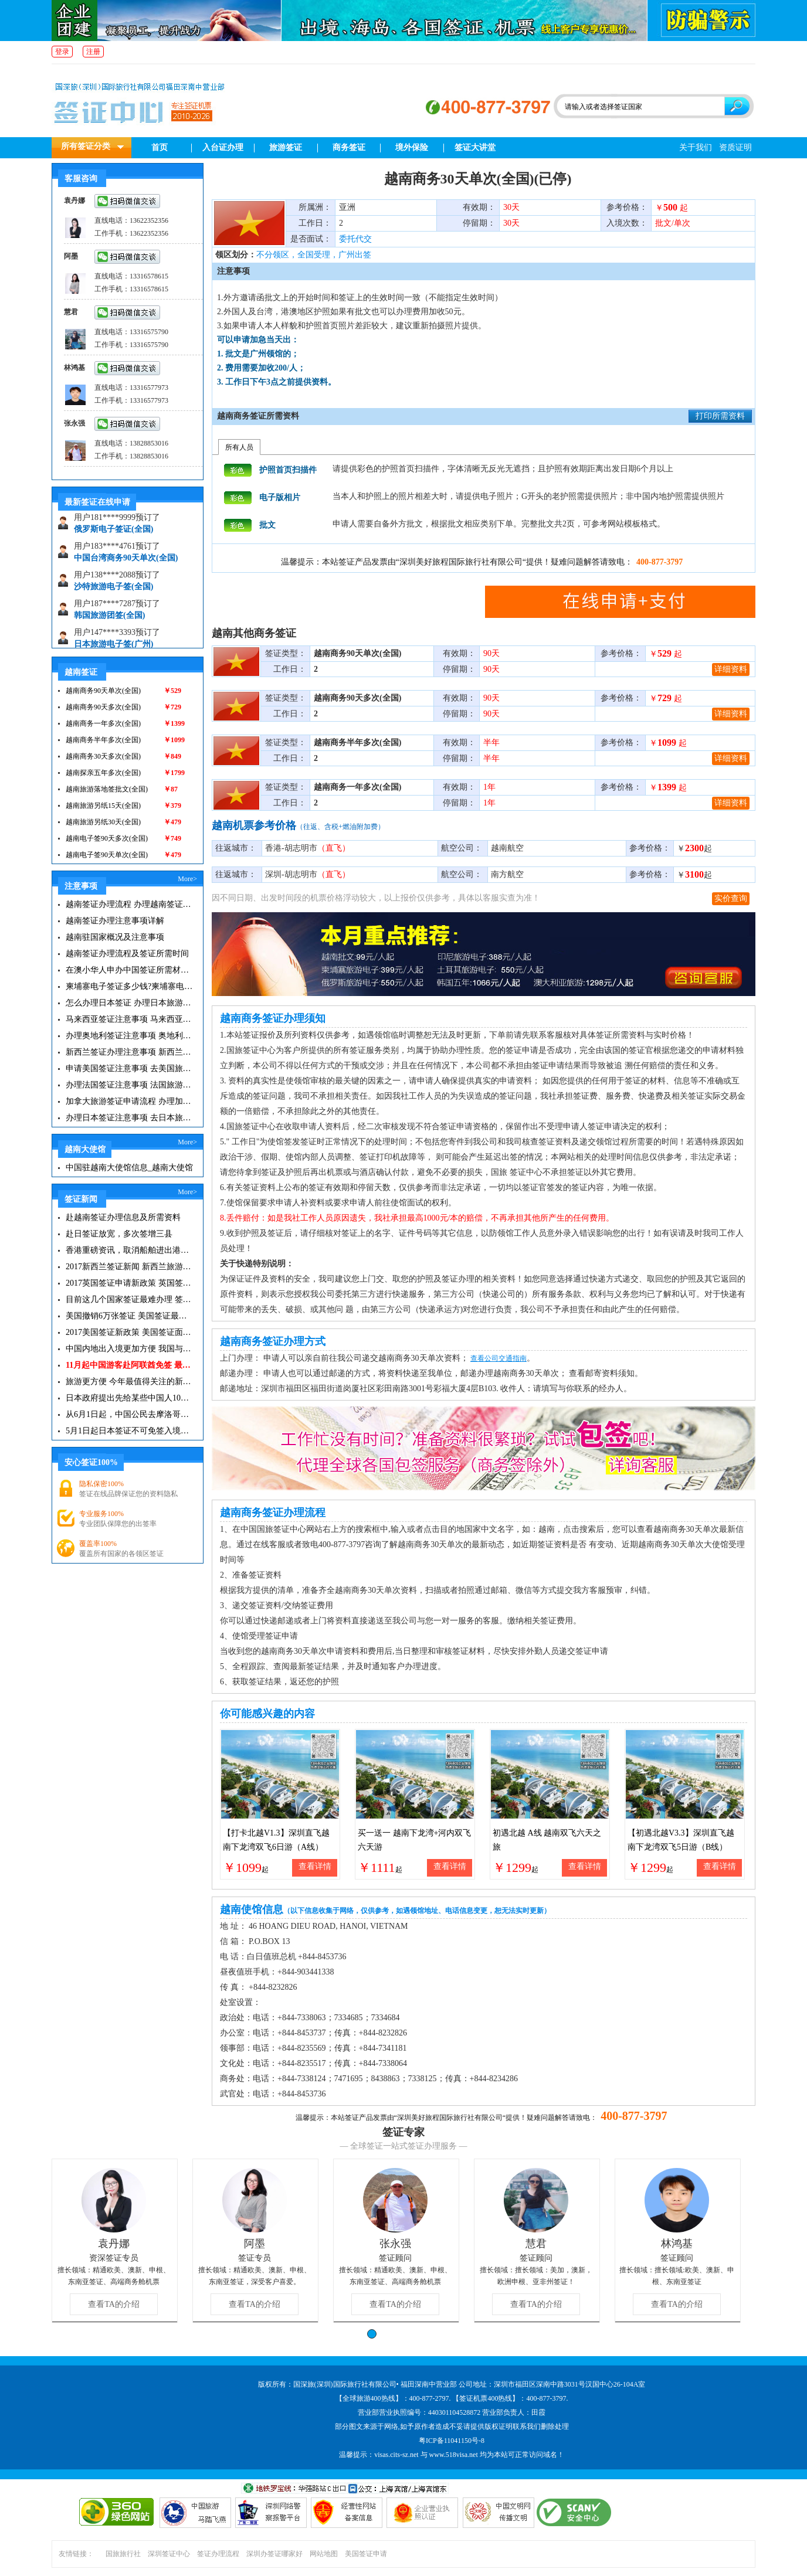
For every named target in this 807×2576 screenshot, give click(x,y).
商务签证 (349, 147)
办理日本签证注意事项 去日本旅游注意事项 (129, 1117)
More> (187, 879)
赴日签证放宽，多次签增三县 (119, 1233)
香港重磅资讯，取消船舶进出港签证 (129, 1250)
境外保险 (411, 147)
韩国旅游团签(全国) (109, 638)
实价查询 (730, 898)
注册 (93, 51)
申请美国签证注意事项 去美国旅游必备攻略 (129, 1068)
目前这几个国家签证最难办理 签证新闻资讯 (129, 1299)
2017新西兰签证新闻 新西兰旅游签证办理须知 (129, 1266)
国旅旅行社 (123, 2554)
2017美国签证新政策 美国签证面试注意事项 (129, 1332)
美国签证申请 (366, 2554)
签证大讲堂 (475, 147)
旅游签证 (285, 147)
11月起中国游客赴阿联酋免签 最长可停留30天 (129, 1365)
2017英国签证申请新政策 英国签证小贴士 (129, 1283)
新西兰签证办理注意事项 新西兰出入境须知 (129, 1052)
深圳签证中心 (169, 2554)
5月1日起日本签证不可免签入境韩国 (129, 1430)
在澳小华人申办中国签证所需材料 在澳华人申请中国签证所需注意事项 (129, 970)
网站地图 (324, 2554)
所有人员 (239, 447)
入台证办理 (222, 147)
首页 (159, 147)
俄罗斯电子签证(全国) (113, 552)
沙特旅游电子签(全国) (113, 610)
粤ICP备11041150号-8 (451, 2440)
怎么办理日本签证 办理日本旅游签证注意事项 (129, 1002)
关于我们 (695, 147)
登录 (62, 51)
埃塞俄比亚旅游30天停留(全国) (130, 523)
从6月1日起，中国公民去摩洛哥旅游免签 (129, 1414)
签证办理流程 (218, 2554)
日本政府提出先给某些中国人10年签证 (129, 1398)
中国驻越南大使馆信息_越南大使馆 (129, 1167)
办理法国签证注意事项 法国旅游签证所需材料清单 (129, 1084)
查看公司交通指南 (498, 1358)
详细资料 (730, 669)
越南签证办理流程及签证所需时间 (127, 953)
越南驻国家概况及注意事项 (115, 937)
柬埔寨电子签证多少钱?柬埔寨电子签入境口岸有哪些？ (129, 986)
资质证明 (735, 147)
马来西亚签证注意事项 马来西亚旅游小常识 (129, 1019)
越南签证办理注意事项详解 (115, 920)
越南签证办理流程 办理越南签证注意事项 (129, 904)
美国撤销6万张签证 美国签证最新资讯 (129, 1315)
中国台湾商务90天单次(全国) (126, 581)
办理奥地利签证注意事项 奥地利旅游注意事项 (129, 1035)
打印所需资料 (720, 416)
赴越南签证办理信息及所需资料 (123, 1217)
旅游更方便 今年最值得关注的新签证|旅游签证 (129, 1381)
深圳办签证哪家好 (274, 2554)
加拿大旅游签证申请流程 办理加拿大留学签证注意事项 (129, 1101)
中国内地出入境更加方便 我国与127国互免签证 (129, 1348)
